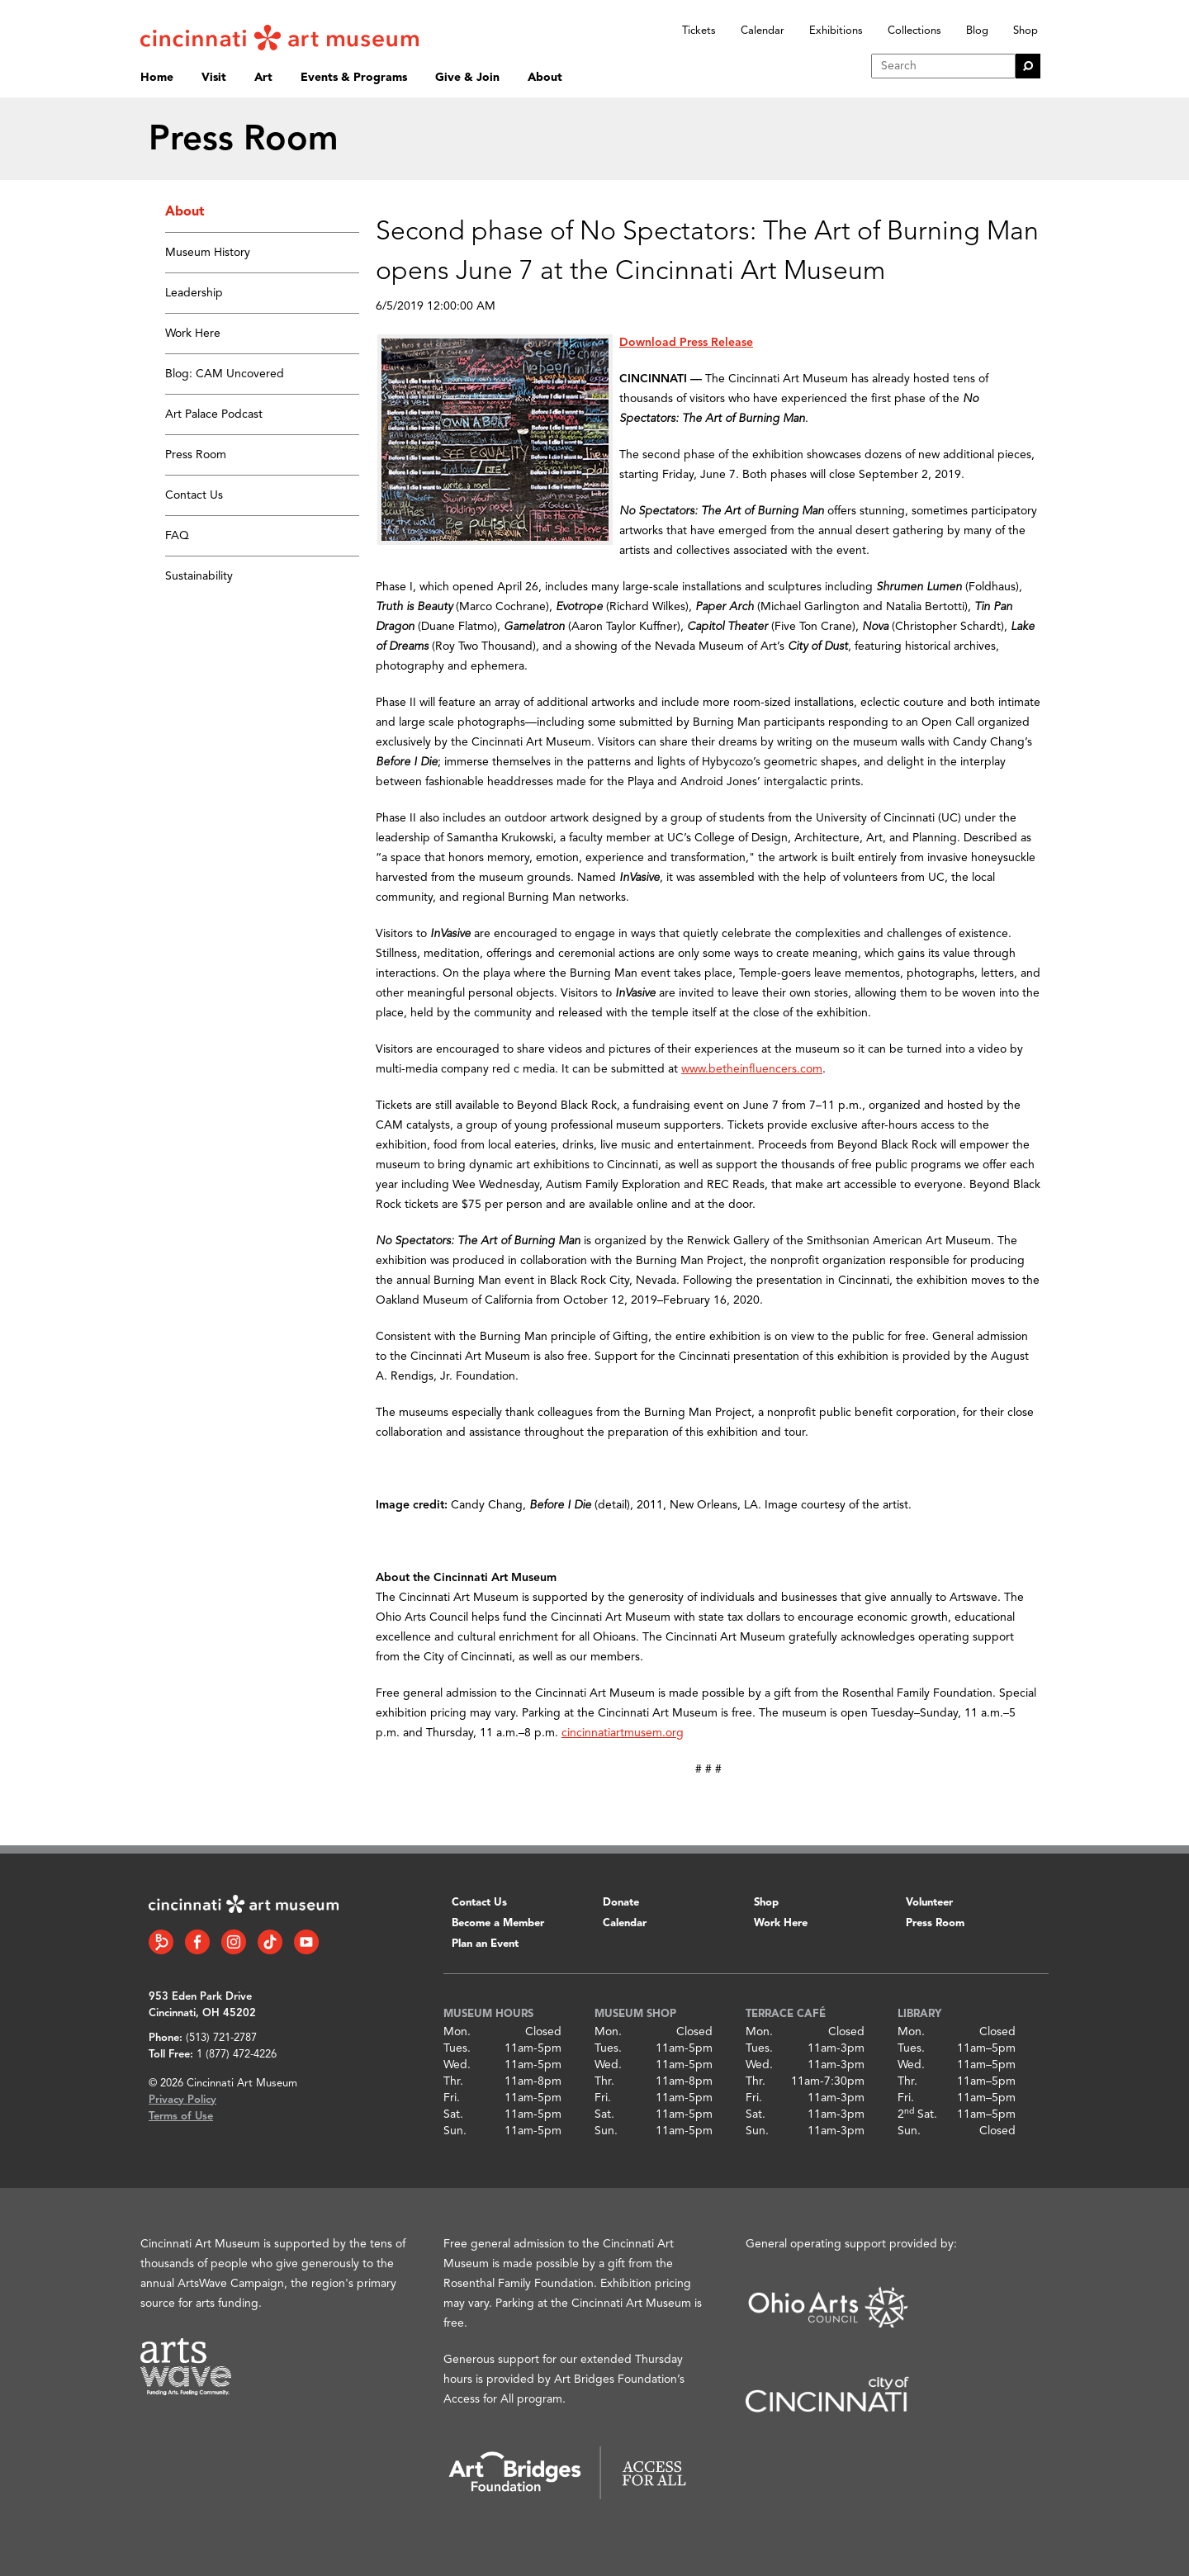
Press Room (195, 455)
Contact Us (194, 495)
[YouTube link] (306, 1942)
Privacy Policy (182, 2100)
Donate (621, 1902)
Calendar (762, 31)
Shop (1025, 31)
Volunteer (929, 1902)
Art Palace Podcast (214, 414)
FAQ (177, 536)
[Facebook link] (197, 1942)
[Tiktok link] (270, 1942)
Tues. (457, 2048)
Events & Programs (354, 77)
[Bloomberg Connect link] (161, 1942)
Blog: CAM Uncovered (224, 374)
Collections (914, 31)
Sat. (453, 2114)
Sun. (455, 2131)
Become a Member (498, 1923)
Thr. (453, 2081)
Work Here (192, 333)
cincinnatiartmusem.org (622, 1733)
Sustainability (199, 576)
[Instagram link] (233, 1942)
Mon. (457, 2032)
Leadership (194, 293)
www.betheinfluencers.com (751, 1069)
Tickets (699, 31)
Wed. (457, 2065)
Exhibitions (836, 31)
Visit (213, 77)
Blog (977, 31)
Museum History (207, 252)
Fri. (451, 2098)
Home (156, 77)
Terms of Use (181, 2116)
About (545, 77)
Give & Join (467, 77)
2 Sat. (917, 2114)
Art (263, 77)
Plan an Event (485, 1944)
